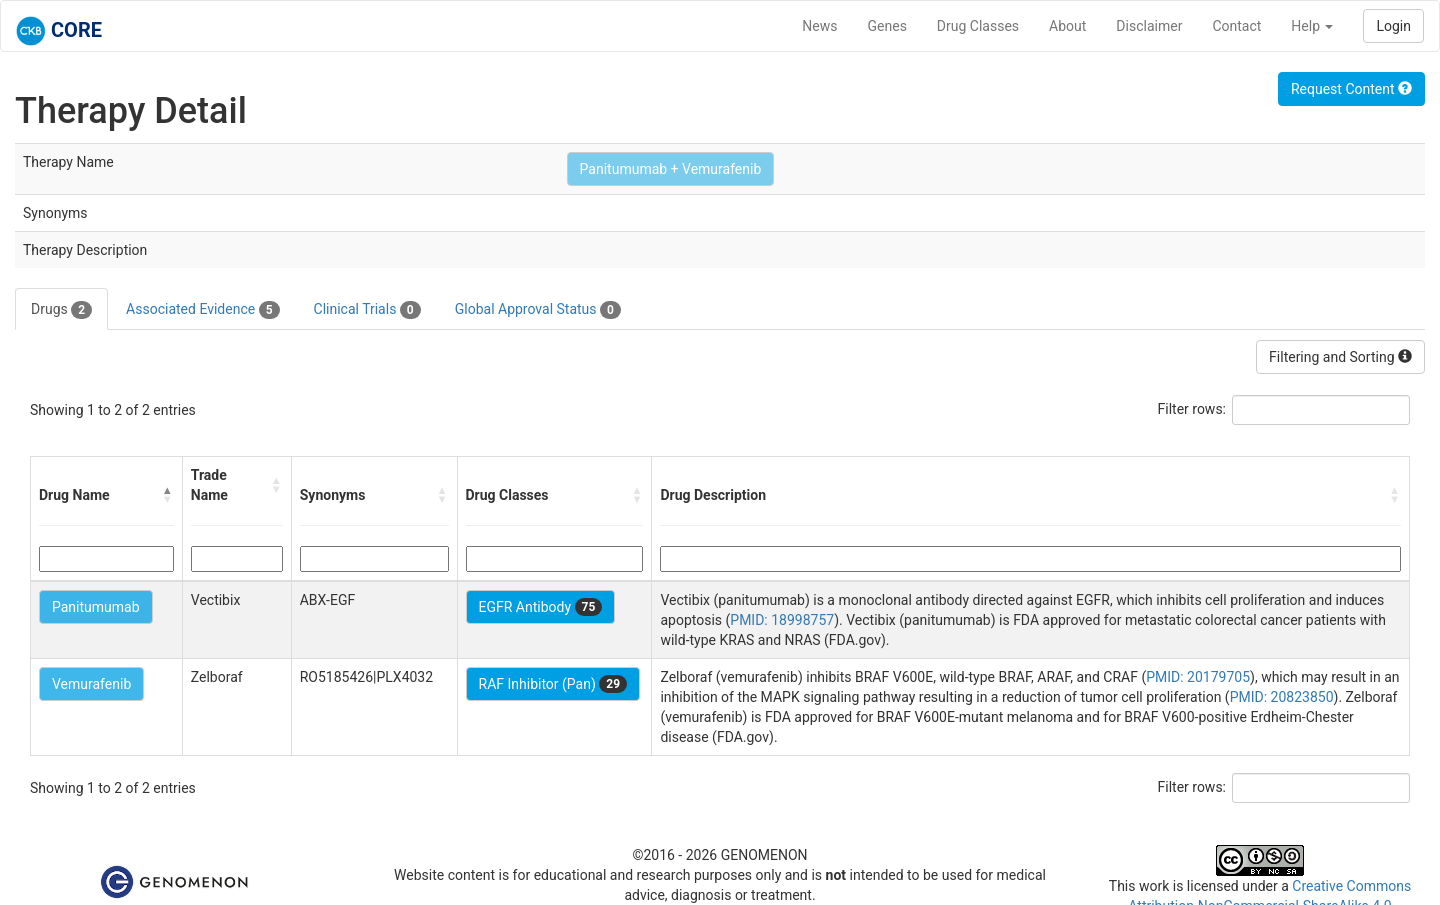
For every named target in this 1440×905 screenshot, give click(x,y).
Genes (887, 26)
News (819, 26)
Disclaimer (1149, 26)
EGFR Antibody (541, 607)
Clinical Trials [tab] (367, 310)
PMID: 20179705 (1198, 677)
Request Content (1351, 89)
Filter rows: (1192, 409)
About (1067, 26)
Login (1393, 26)
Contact (1236, 26)
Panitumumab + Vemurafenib (671, 169)
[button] (168, 495)
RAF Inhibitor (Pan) (553, 684)
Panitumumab (96, 607)
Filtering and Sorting (1340, 357)
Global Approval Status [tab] (538, 310)
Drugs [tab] (61, 310)
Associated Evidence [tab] (202, 310)
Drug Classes (978, 26)
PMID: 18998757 (782, 620)
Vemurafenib (91, 684)
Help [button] (1312, 26)
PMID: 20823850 (1282, 697)
